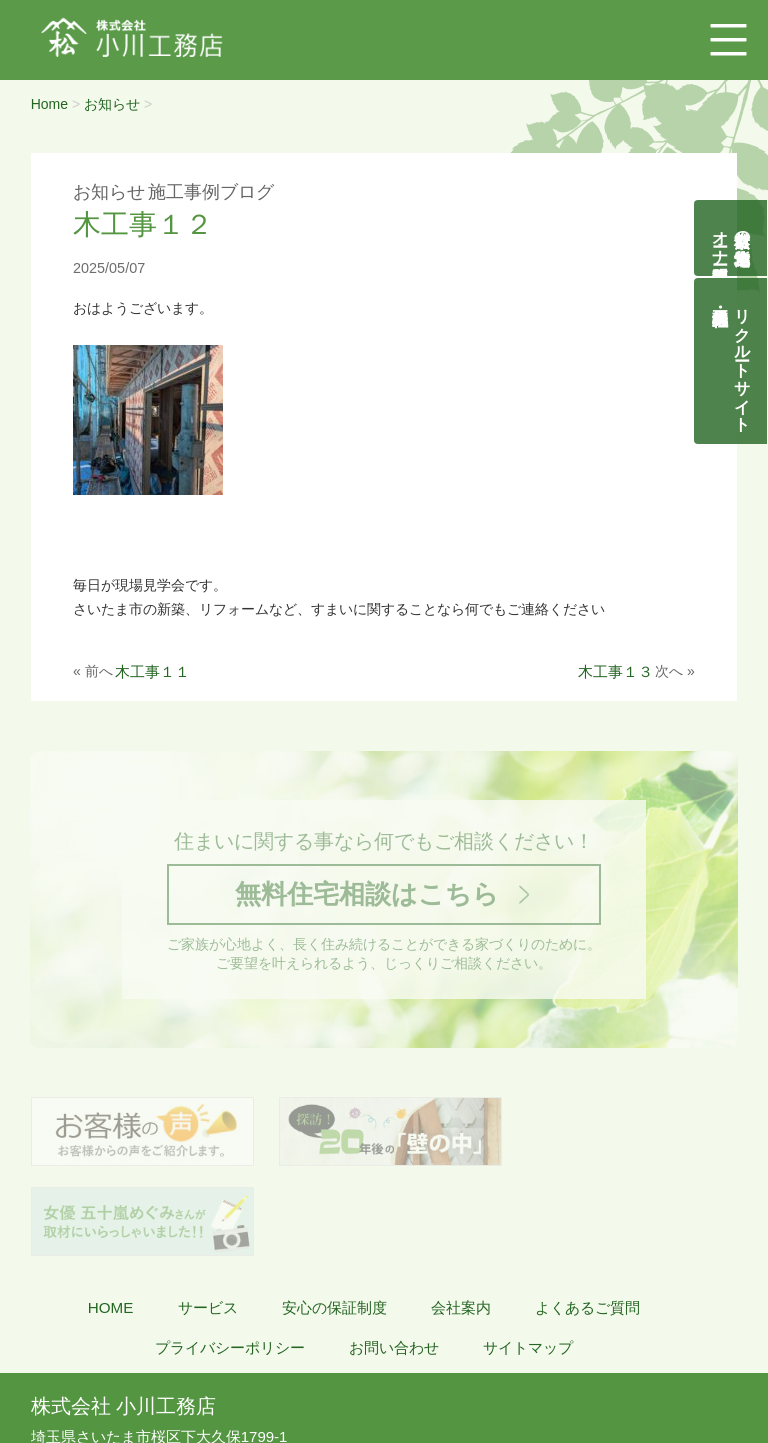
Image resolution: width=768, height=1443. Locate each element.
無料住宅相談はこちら (366, 895)
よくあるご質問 (587, 1219)
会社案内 (461, 1219)
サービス (208, 1219)
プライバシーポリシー (230, 1259)
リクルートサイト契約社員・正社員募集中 (742, 361)
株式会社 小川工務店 (123, 1318)
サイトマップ (528, 1259)
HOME (111, 1219)
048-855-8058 (93, 1369)
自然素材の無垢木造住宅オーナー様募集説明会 (731, 238)
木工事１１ (152, 671)
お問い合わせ (394, 1259)
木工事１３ (615, 671)
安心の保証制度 (334, 1219)
